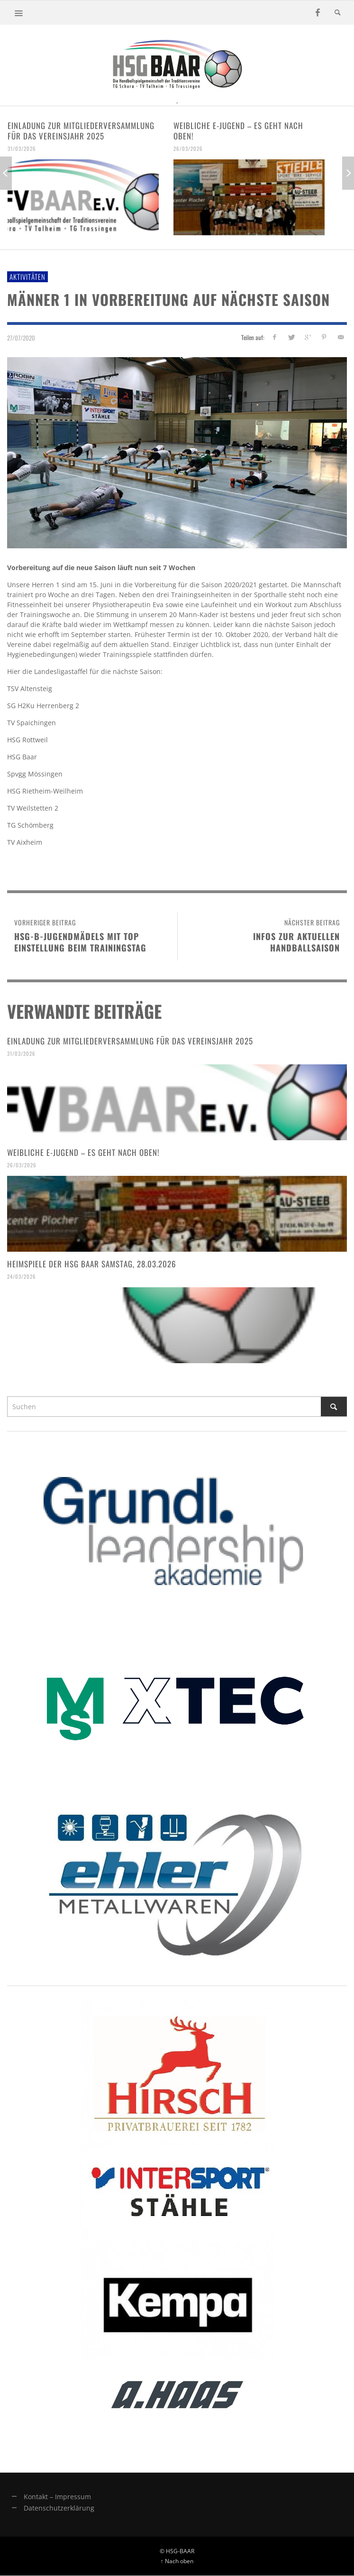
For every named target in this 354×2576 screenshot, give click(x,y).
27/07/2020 (21, 337)
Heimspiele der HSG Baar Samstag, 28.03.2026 (91, 1264)
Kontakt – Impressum (57, 2496)
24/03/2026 (21, 1276)
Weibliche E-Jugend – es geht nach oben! (238, 131)
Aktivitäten (27, 276)
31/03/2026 (22, 148)
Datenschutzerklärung (59, 2507)
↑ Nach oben (177, 2561)
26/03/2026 (188, 148)
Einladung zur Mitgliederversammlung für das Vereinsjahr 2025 (81, 131)
